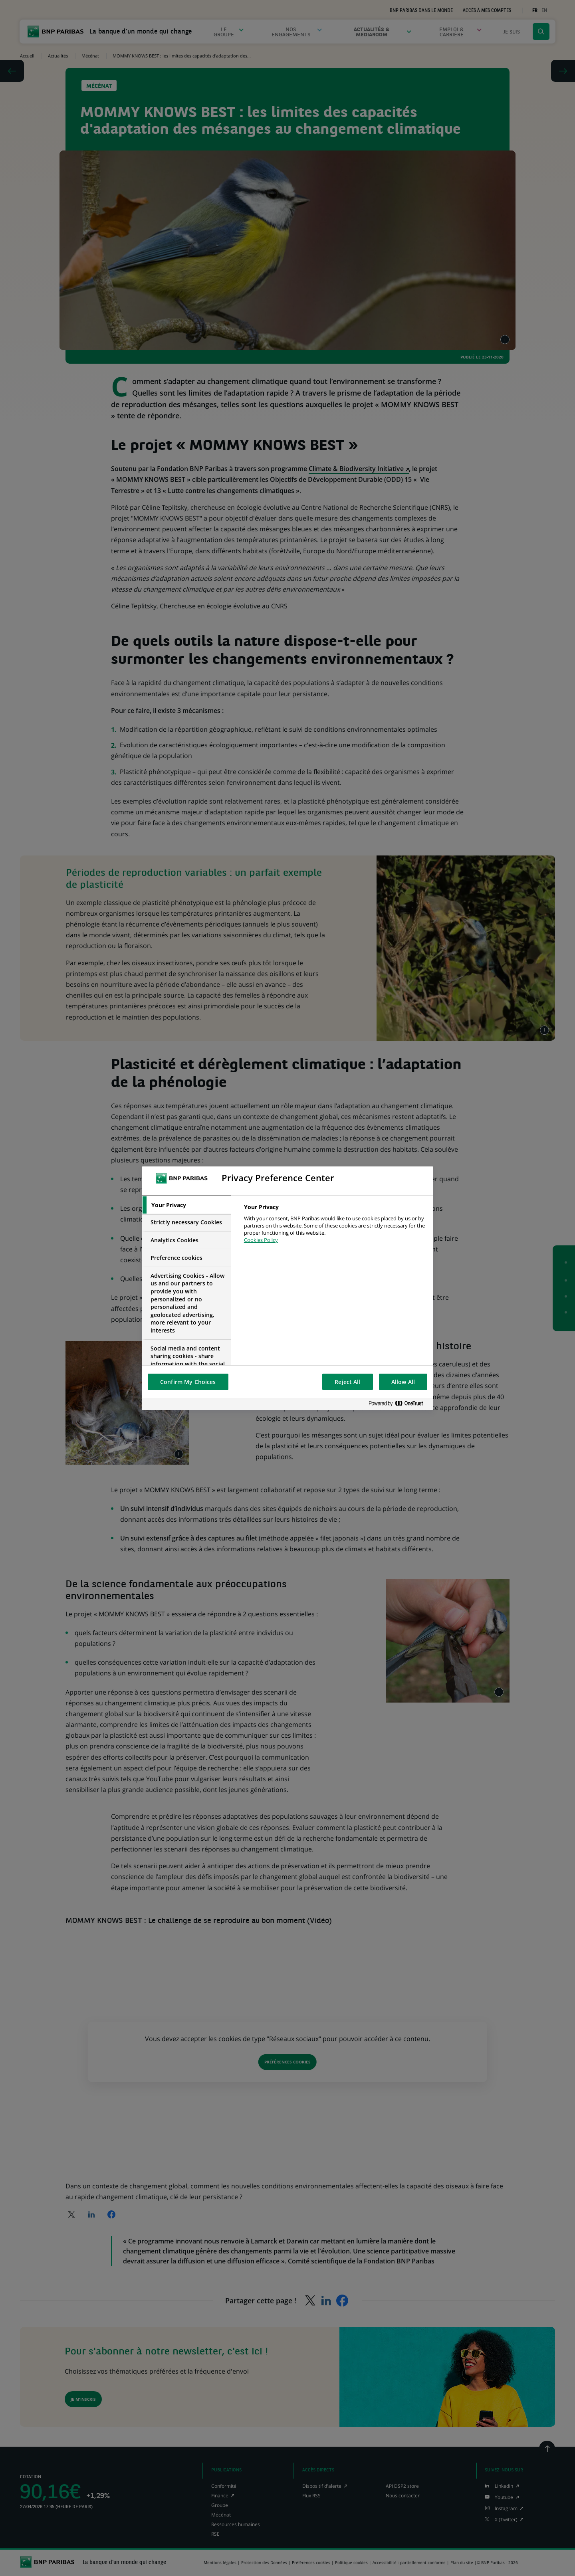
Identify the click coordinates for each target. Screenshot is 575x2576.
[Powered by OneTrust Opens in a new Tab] (399, 1404)
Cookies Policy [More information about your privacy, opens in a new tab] (261, 1239)
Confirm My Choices (188, 1382)
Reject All (347, 1382)
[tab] (186, 1205)
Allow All (403, 1382)
